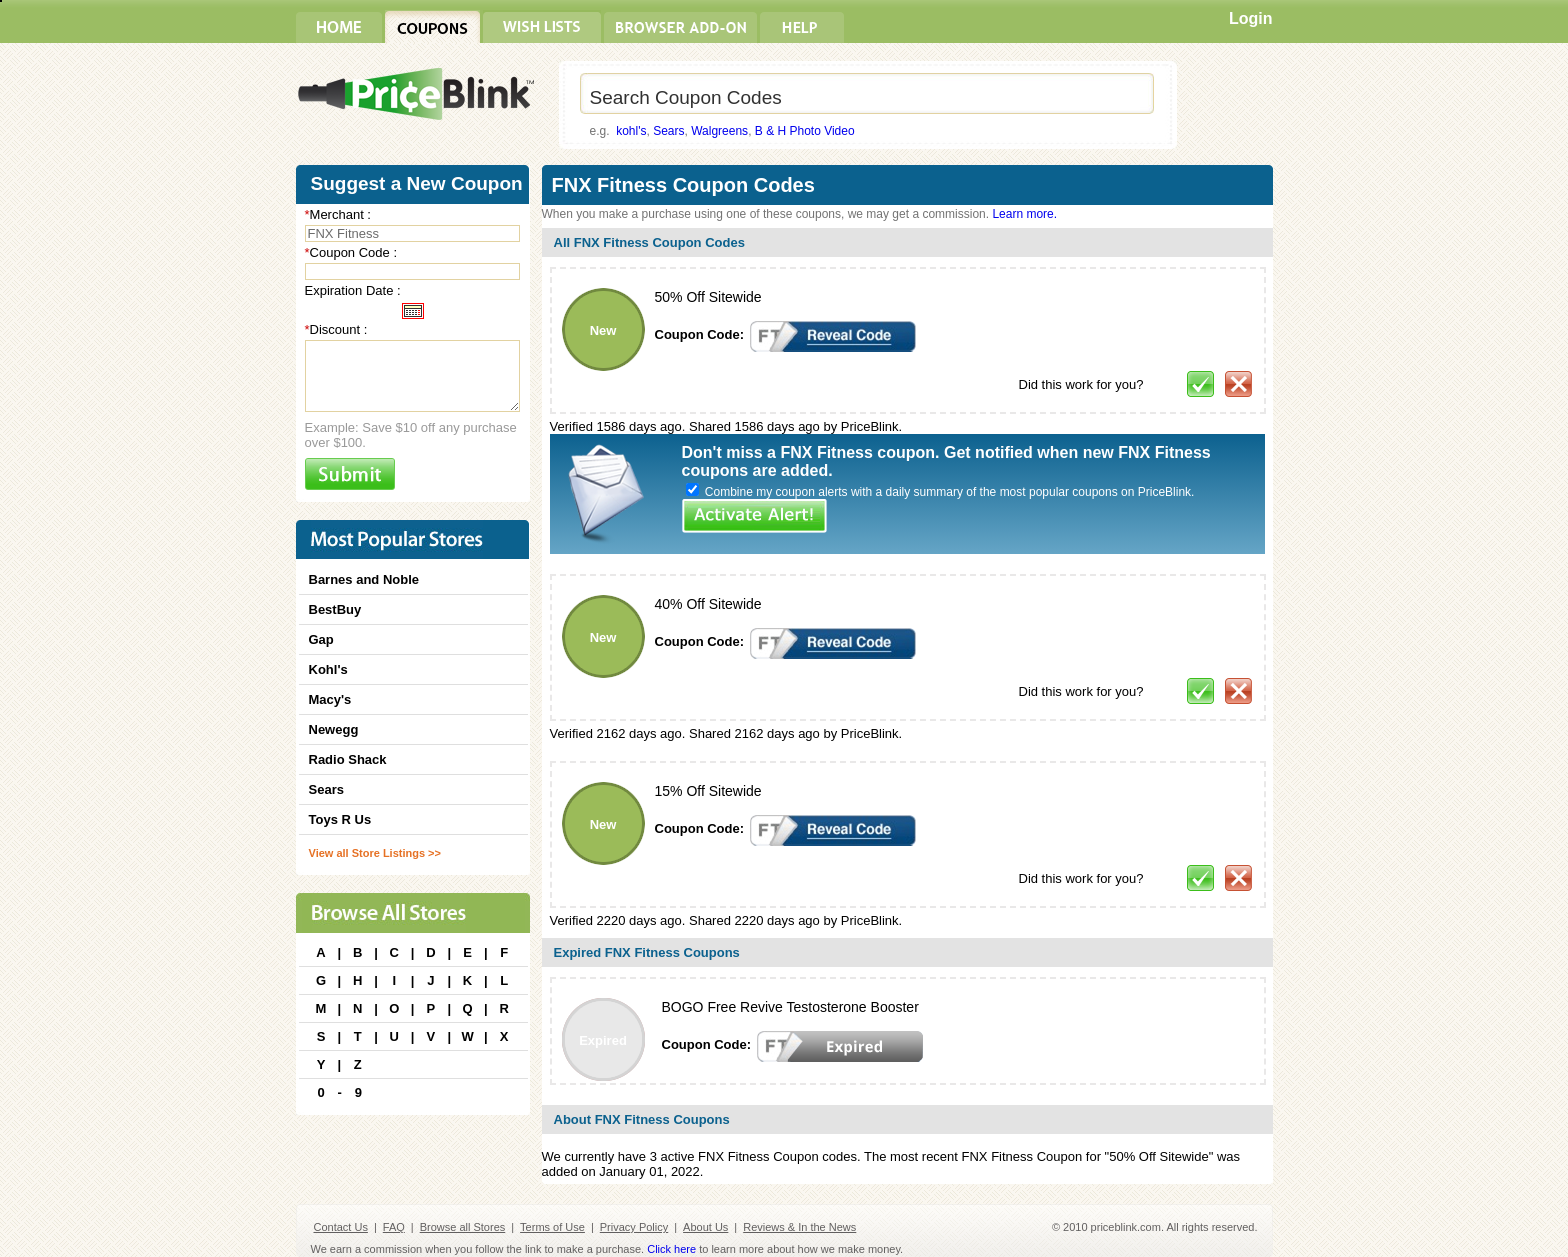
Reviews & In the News (799, 1227)
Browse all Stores (463, 1227)
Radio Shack (348, 759)
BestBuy (335, 609)
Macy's (330, 699)
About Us (705, 1227)
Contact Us (341, 1227)
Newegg (334, 729)
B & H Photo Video (805, 131)
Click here (671, 1249)
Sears (668, 131)
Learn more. (1024, 214)
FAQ (394, 1227)
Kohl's (328, 669)
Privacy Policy (634, 1227)
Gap (321, 639)
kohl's (631, 131)
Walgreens (719, 131)
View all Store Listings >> (375, 853)
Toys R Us (340, 819)
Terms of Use (552, 1227)
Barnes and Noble (364, 579)
